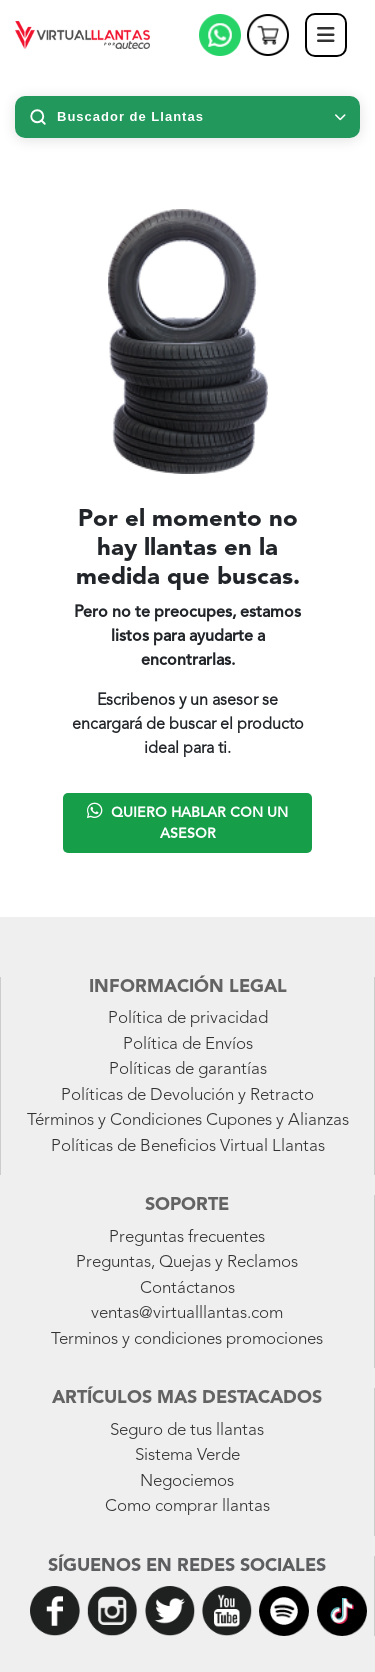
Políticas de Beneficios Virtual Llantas (188, 1146)
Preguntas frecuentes (187, 1237)
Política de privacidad (188, 1018)
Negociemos (187, 1481)
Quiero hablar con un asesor (187, 821)
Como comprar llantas (187, 1506)
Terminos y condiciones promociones (187, 1339)
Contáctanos (187, 1288)
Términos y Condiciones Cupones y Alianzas (188, 1120)
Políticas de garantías (188, 1069)
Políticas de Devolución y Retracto (187, 1095)
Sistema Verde (187, 1455)
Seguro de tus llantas (187, 1430)
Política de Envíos (188, 1044)
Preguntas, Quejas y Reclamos (187, 1262)
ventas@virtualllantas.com (187, 1313)
